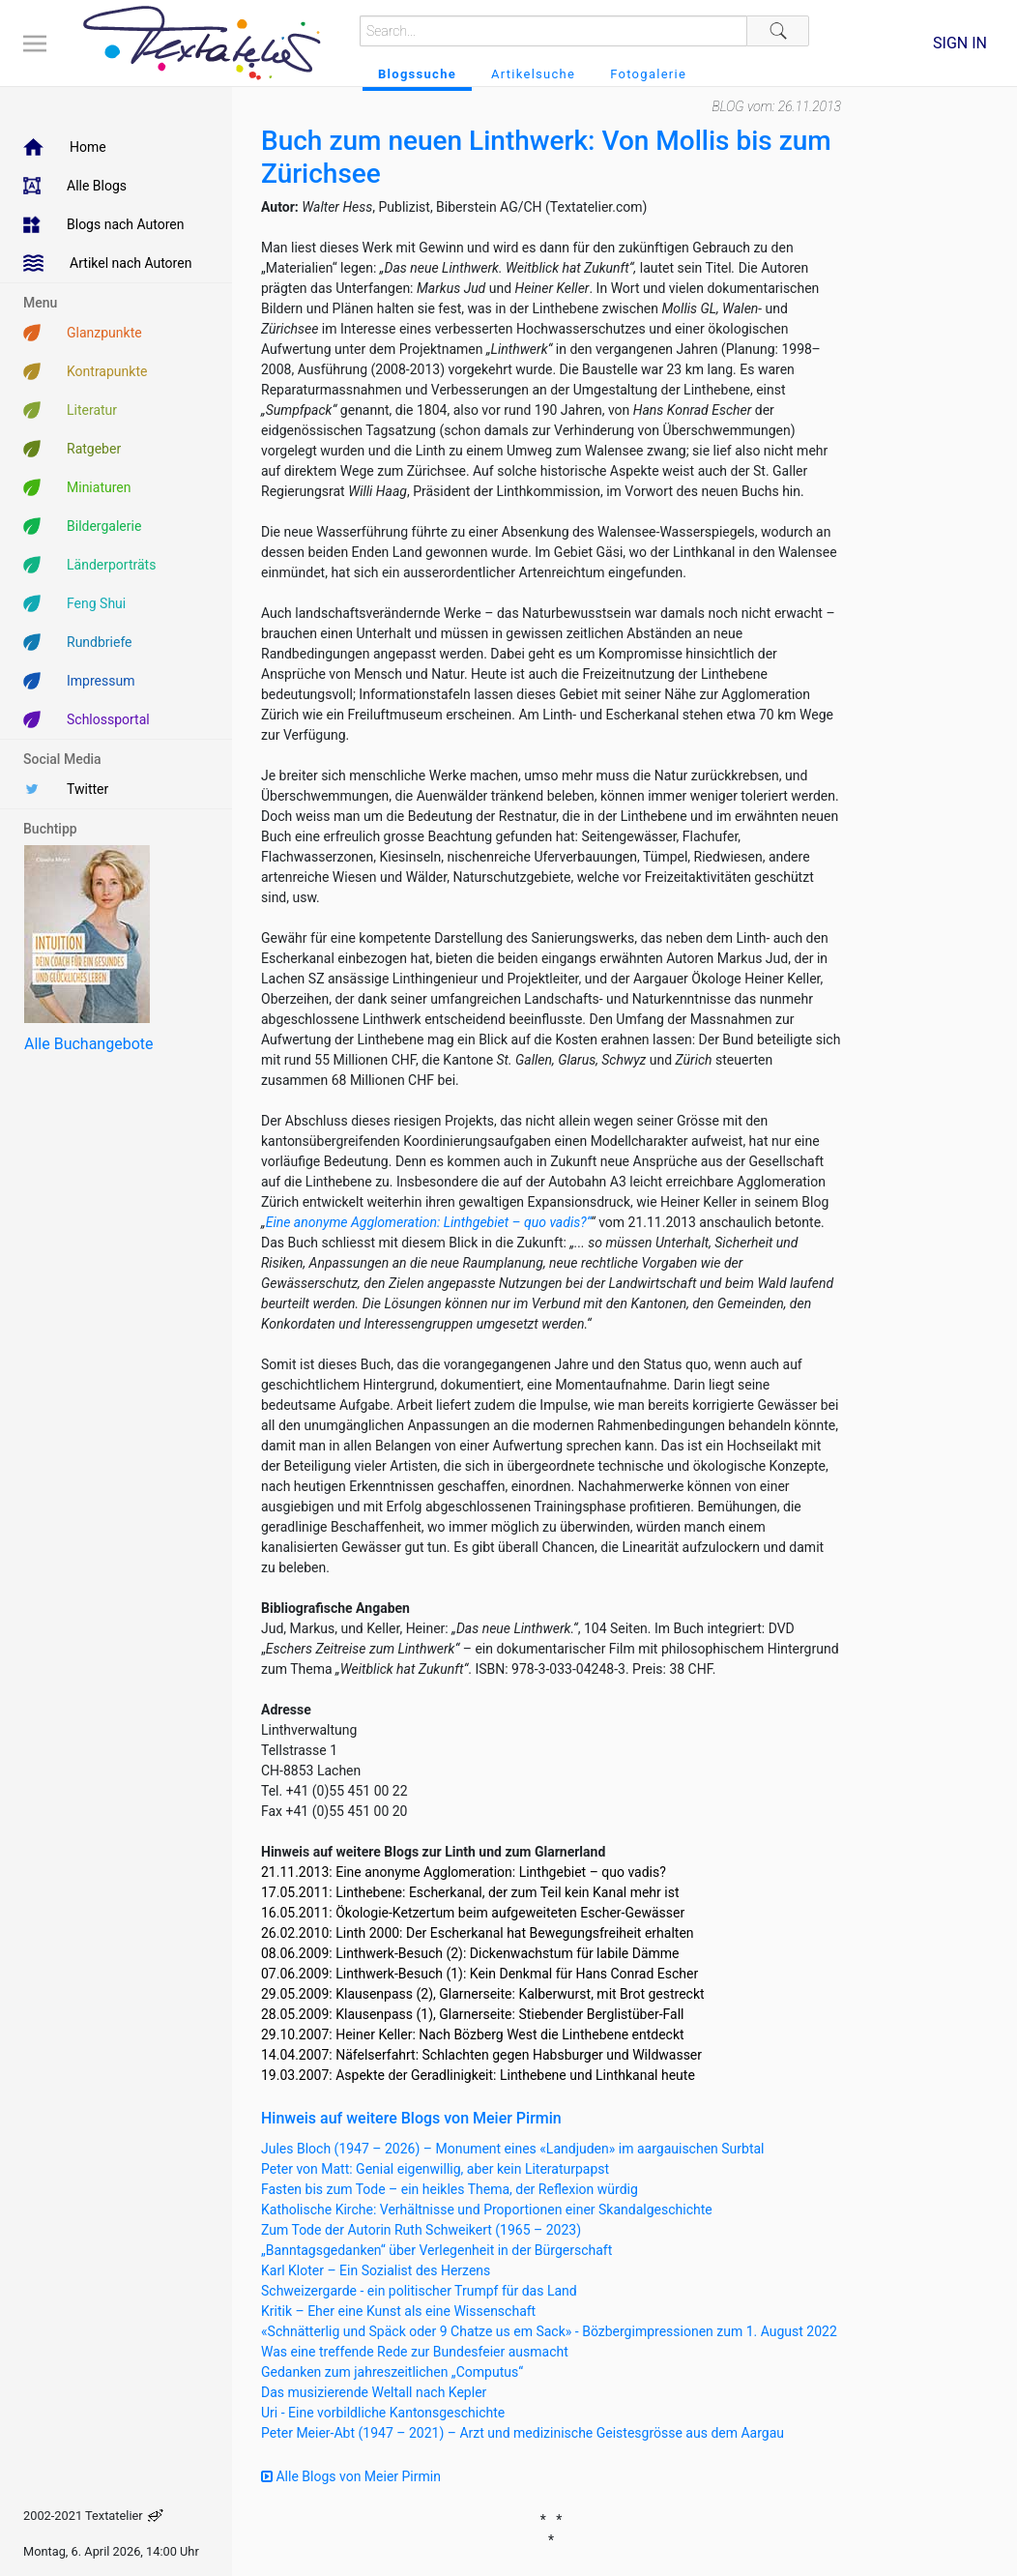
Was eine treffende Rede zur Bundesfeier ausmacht (414, 2351)
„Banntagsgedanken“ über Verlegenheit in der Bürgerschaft (436, 2250)
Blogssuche (417, 74)
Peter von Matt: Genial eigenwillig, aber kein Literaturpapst (435, 2169)
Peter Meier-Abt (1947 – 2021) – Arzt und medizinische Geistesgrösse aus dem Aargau (522, 2433)
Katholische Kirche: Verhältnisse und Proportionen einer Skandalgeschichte (486, 2209)
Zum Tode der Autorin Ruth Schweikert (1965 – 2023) (421, 2230)
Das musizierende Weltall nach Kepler (373, 2392)
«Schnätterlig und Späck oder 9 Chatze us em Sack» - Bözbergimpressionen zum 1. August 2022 (549, 2331)
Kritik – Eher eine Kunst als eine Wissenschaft (398, 2311)
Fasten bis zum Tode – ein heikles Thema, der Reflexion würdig (449, 2189)
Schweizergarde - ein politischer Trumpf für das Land (419, 2290)
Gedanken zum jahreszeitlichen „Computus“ (392, 2372)
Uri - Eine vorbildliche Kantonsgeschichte (383, 2412)
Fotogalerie (648, 74)
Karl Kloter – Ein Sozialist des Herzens (375, 2270)
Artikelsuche (533, 74)
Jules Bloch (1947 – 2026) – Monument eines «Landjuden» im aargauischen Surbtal (513, 2148)
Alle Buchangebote (88, 1044)
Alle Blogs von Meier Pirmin (351, 2476)
